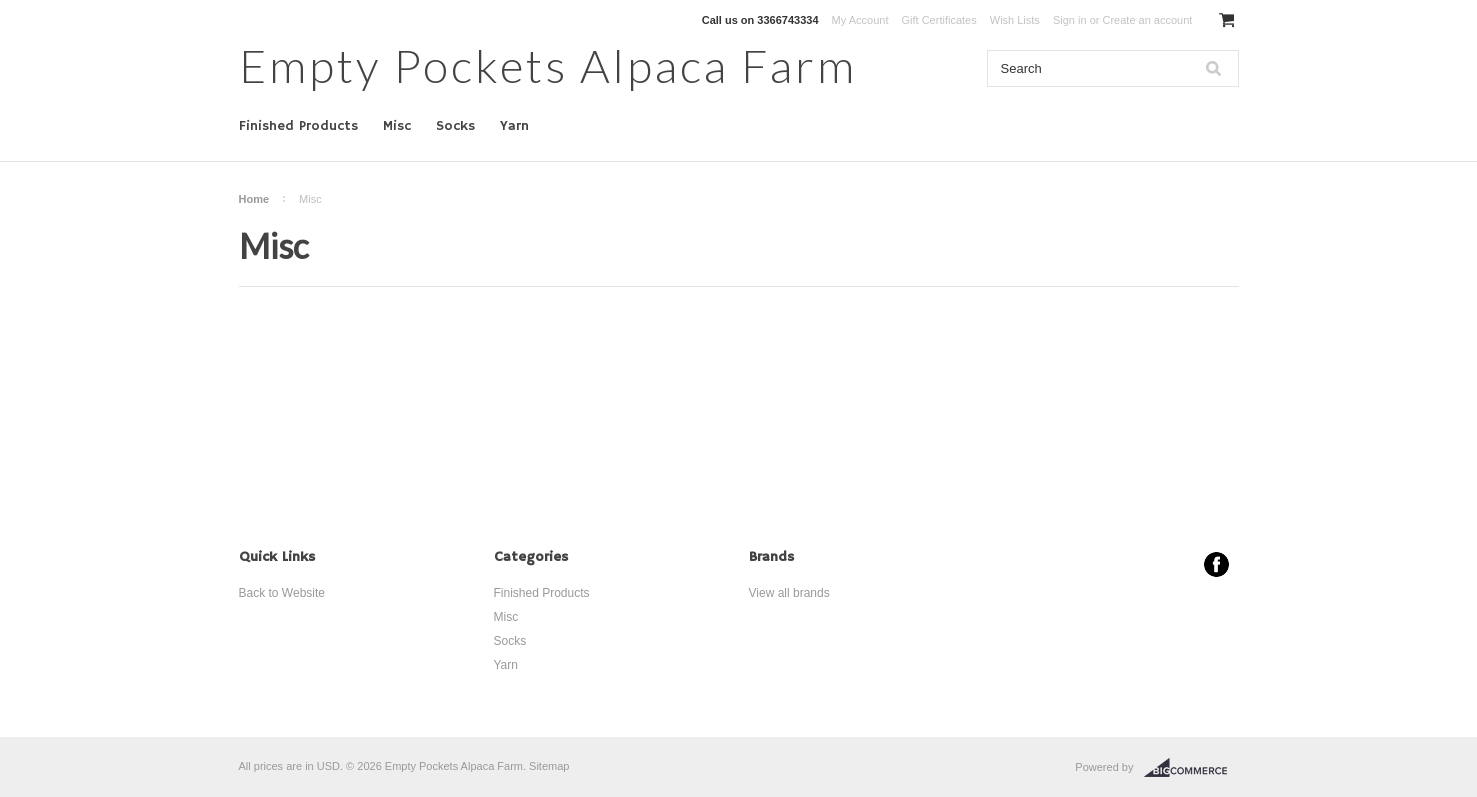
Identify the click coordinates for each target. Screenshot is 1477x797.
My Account (860, 20)
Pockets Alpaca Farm (548, 65)
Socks (455, 126)
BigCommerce (1191, 768)
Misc (397, 126)
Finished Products (298, 126)
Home (254, 199)
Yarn (514, 126)
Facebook (1216, 564)
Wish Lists (1015, 20)
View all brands (789, 593)
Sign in (1070, 20)
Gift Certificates (939, 20)
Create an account (1147, 20)
